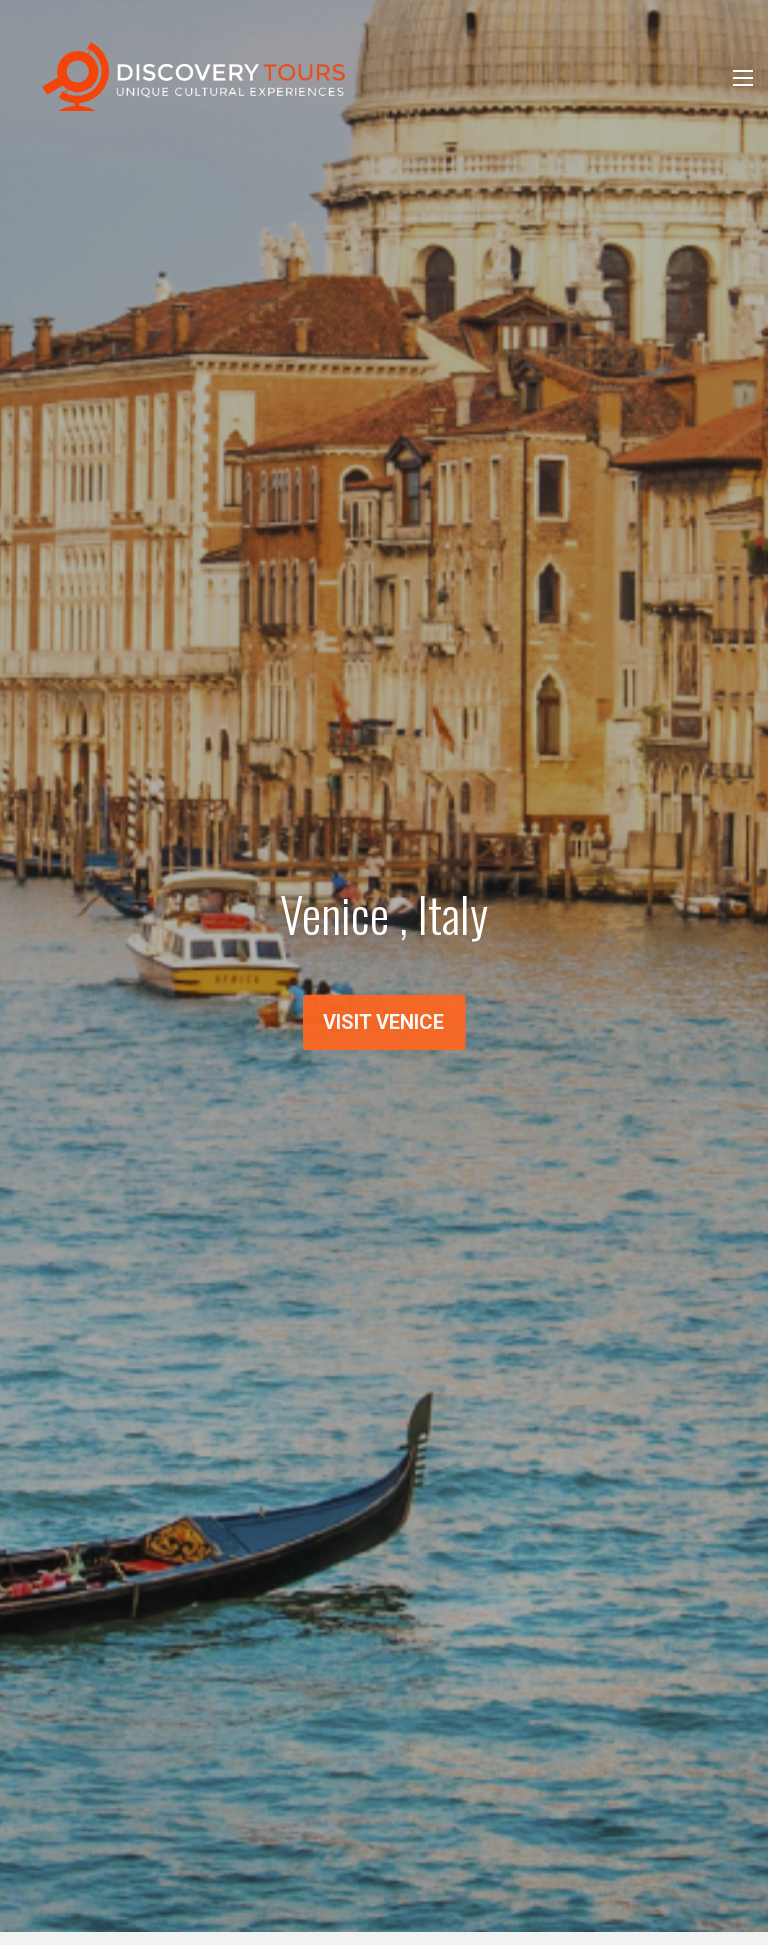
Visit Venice (383, 1025)
